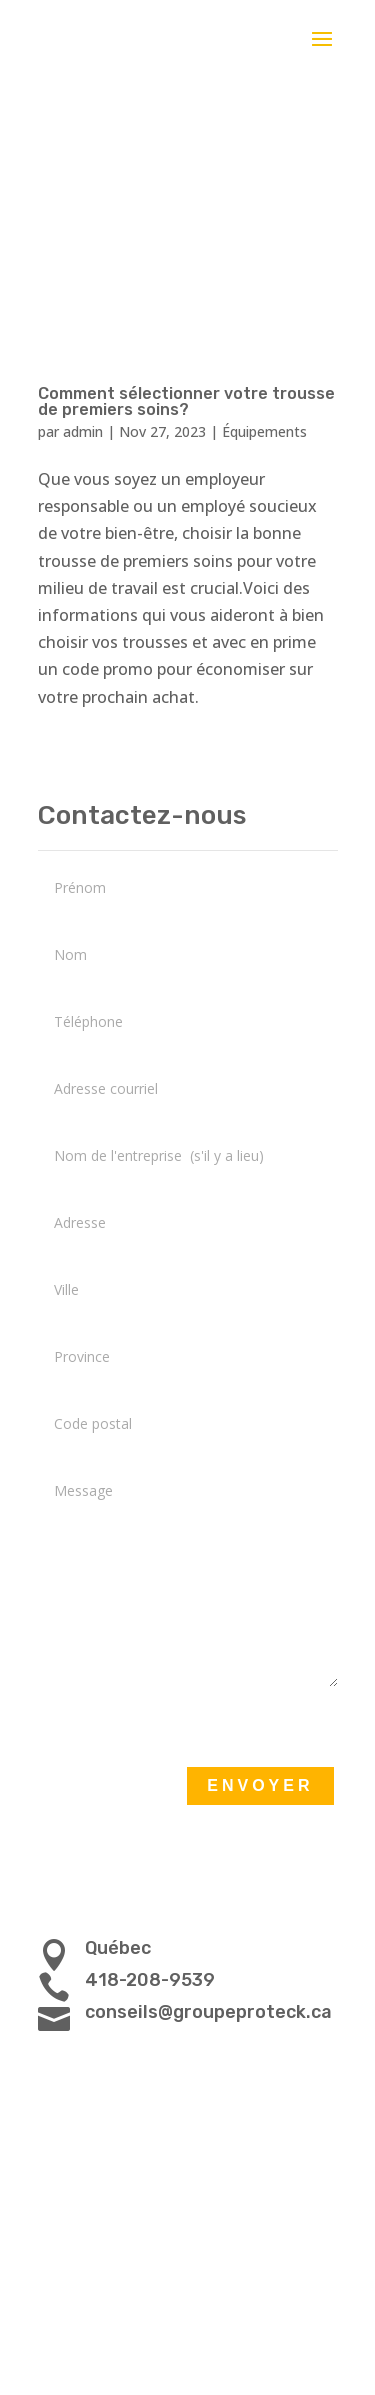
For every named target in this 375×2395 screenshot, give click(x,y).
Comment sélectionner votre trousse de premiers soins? (186, 401)
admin (83, 431)
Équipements (264, 431)
